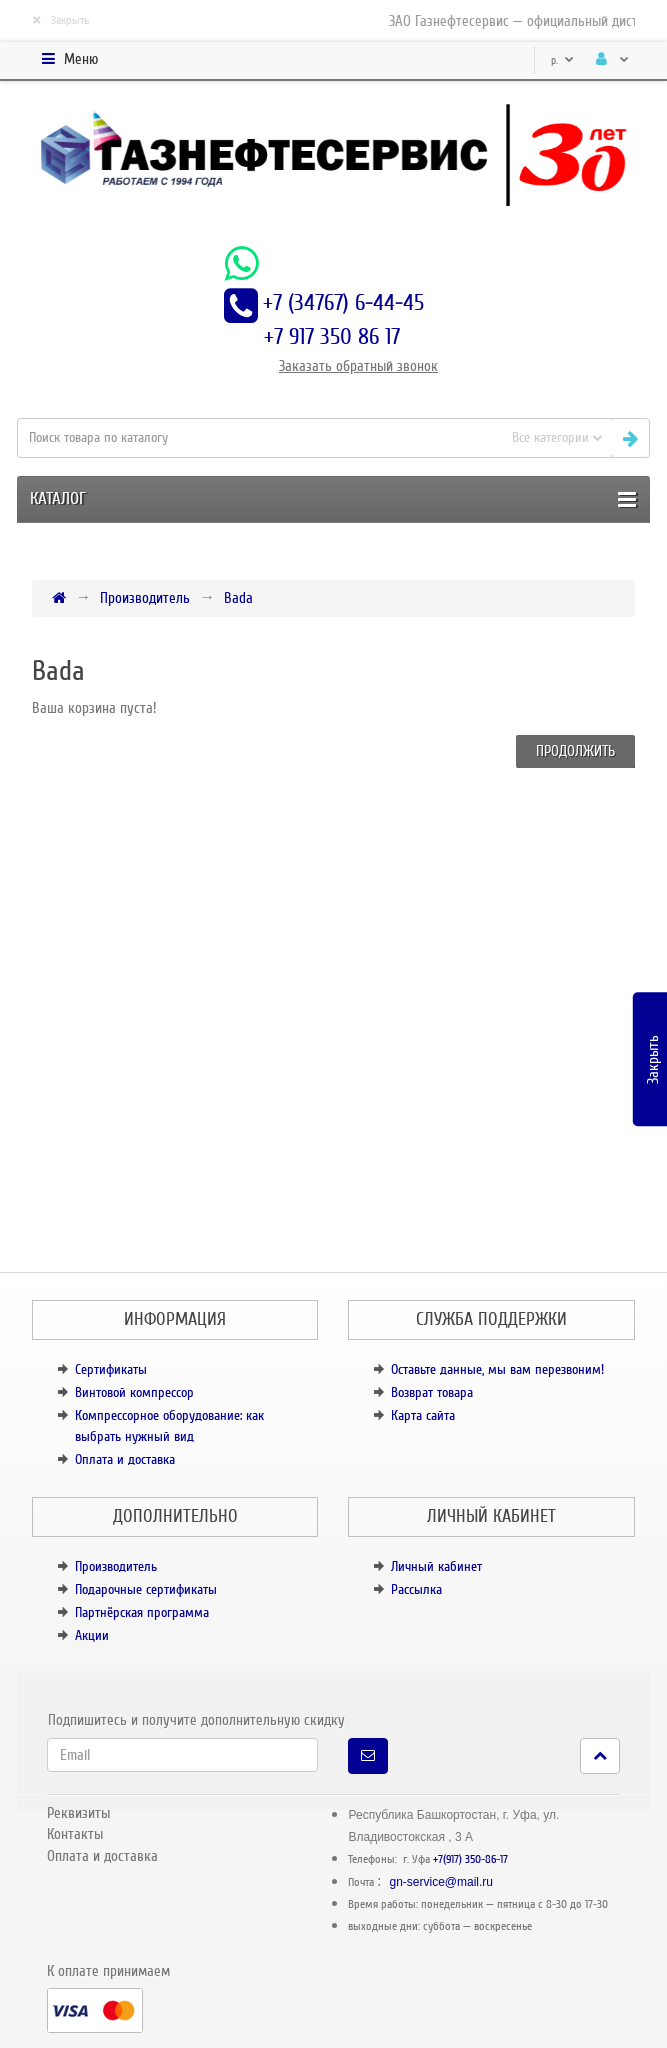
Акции (92, 1635)
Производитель (145, 598)
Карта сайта (423, 1415)
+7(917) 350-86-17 (470, 1859)
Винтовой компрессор (134, 1392)
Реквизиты (78, 1813)
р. (562, 60)
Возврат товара (432, 1392)
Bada (238, 598)
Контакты (75, 1834)
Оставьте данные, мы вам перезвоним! (497, 1369)
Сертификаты (111, 1369)
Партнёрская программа (142, 1612)
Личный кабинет (436, 1566)
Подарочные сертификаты (146, 1589)
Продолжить (575, 751)
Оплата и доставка (125, 1459)
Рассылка (416, 1589)
